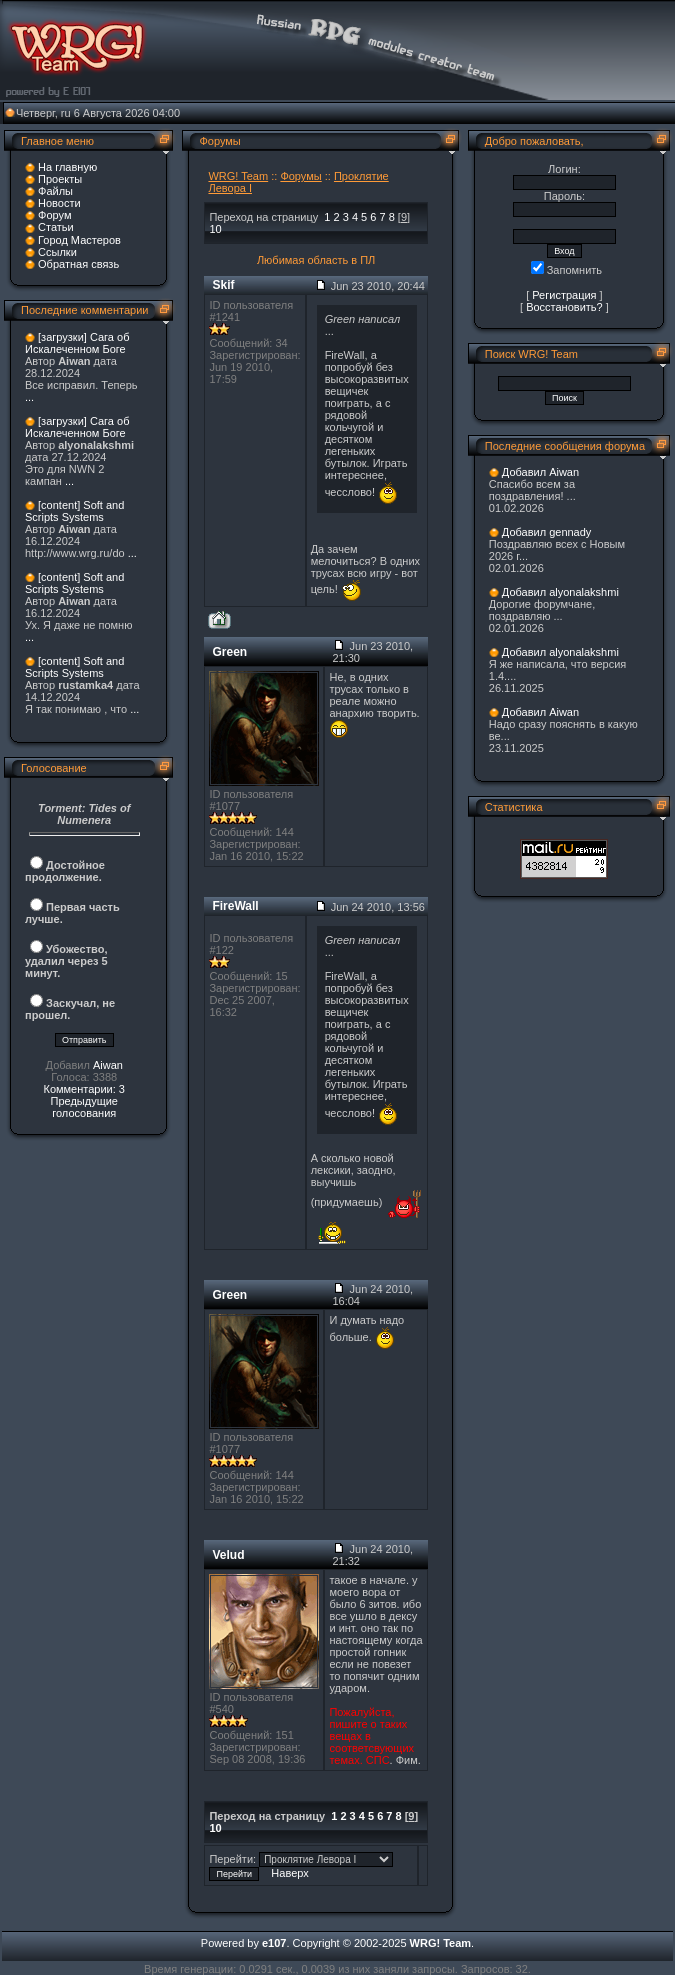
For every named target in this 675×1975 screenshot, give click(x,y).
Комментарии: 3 (84, 1089)
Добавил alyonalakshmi (560, 592)
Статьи (56, 227)
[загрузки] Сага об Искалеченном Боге (77, 343)
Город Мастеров (79, 240)
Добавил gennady (547, 532)
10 (215, 229)
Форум (54, 215)
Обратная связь (78, 264)
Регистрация (564, 295)
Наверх (289, 1873)
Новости (59, 203)
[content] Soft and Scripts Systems (74, 511)
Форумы (300, 176)
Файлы (55, 191)
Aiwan (108, 1065)
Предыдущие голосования (83, 1107)
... (29, 397)
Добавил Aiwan (540, 472)
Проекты (60, 179)
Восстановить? (564, 307)
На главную (67, 167)
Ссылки (57, 252)
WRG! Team (238, 176)
